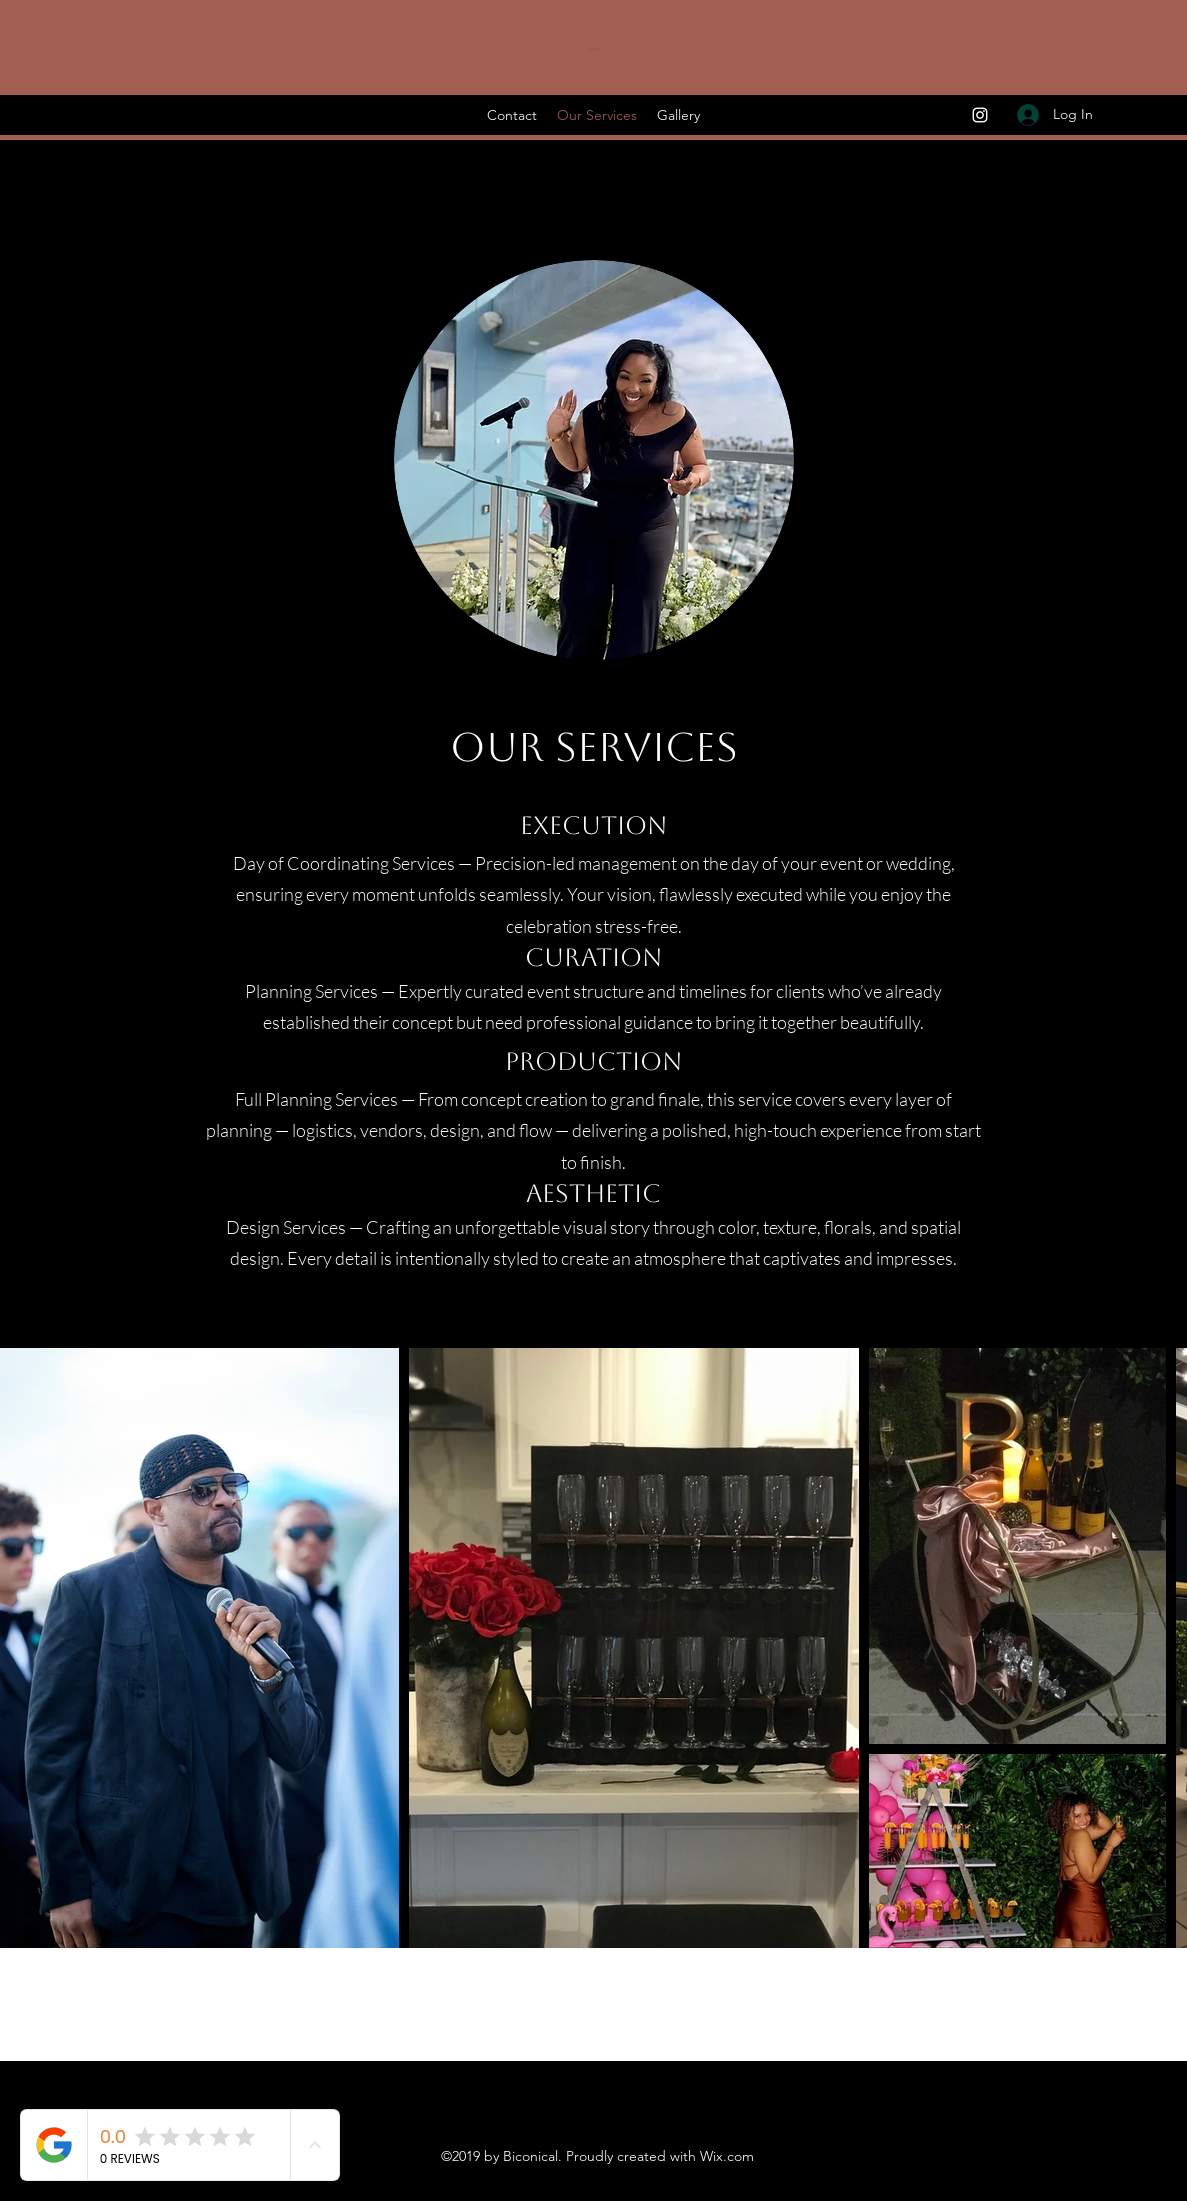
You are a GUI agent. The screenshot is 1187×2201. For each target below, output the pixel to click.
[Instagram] (980, 115)
